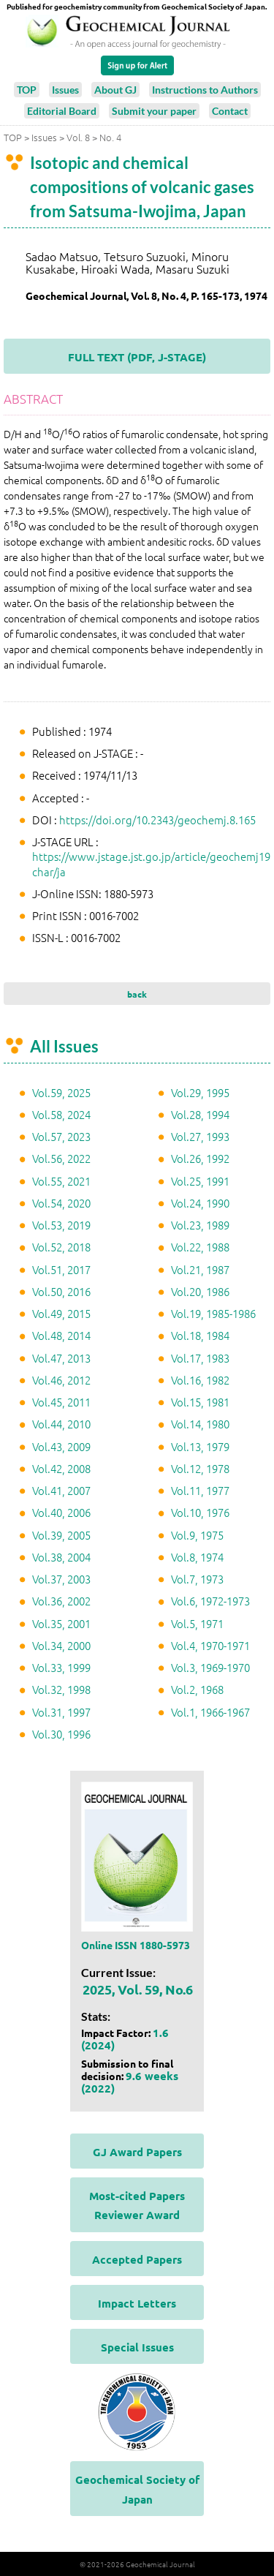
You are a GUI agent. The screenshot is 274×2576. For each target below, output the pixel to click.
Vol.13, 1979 (200, 1446)
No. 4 (110, 137)
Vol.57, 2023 (61, 1136)
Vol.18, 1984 (200, 1335)
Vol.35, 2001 (61, 1623)
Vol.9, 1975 (197, 1535)
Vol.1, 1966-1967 (210, 1712)
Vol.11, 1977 (200, 1490)
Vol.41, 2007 (61, 1490)
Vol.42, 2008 (61, 1468)
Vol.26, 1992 (200, 1158)
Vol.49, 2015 (61, 1313)
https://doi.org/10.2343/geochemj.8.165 (157, 819)
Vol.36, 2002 (61, 1600)
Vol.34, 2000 (61, 1645)
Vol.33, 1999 (61, 1667)
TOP (27, 89)
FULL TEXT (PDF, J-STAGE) (137, 357)
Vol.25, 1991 (200, 1181)
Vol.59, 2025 (61, 1092)
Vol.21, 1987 (200, 1269)
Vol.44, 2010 (61, 1423)
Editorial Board (61, 111)
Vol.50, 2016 (61, 1291)
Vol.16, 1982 (200, 1379)
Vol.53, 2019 (61, 1224)
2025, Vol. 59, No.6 (138, 1989)
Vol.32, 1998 (61, 1689)
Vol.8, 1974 (197, 1556)
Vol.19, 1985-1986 (213, 1313)
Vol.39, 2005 (61, 1535)
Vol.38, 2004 (61, 1556)
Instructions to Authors (205, 89)
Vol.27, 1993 (200, 1136)
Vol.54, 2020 (61, 1202)
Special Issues (137, 2347)
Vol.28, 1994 (200, 1114)
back (137, 994)
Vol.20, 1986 (200, 1291)
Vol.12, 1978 (200, 1468)
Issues (65, 89)
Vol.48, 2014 (61, 1335)
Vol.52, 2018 (61, 1246)
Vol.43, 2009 (61, 1446)
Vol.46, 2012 (61, 1379)
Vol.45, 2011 (61, 1401)
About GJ (115, 89)
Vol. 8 (78, 137)
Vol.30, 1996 (61, 1733)
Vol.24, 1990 (200, 1202)
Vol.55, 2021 (61, 1181)
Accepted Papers (137, 2259)
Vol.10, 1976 (200, 1512)
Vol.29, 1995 (200, 1092)
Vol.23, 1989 (200, 1224)
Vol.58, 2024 (61, 1114)
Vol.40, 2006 (61, 1512)
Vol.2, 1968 (197, 1689)
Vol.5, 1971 (197, 1623)
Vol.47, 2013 (61, 1358)
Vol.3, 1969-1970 (210, 1667)
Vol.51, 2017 (61, 1269)
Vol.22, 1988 (200, 1246)
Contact (230, 111)
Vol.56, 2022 (61, 1158)
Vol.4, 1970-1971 (210, 1645)
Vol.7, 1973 (197, 1578)
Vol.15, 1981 (200, 1401)
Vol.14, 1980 (200, 1423)
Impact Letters (137, 2303)
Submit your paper (154, 111)
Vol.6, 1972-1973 (210, 1600)
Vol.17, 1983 (200, 1358)
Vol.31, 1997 (61, 1712)
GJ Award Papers (137, 2151)
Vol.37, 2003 (61, 1578)
